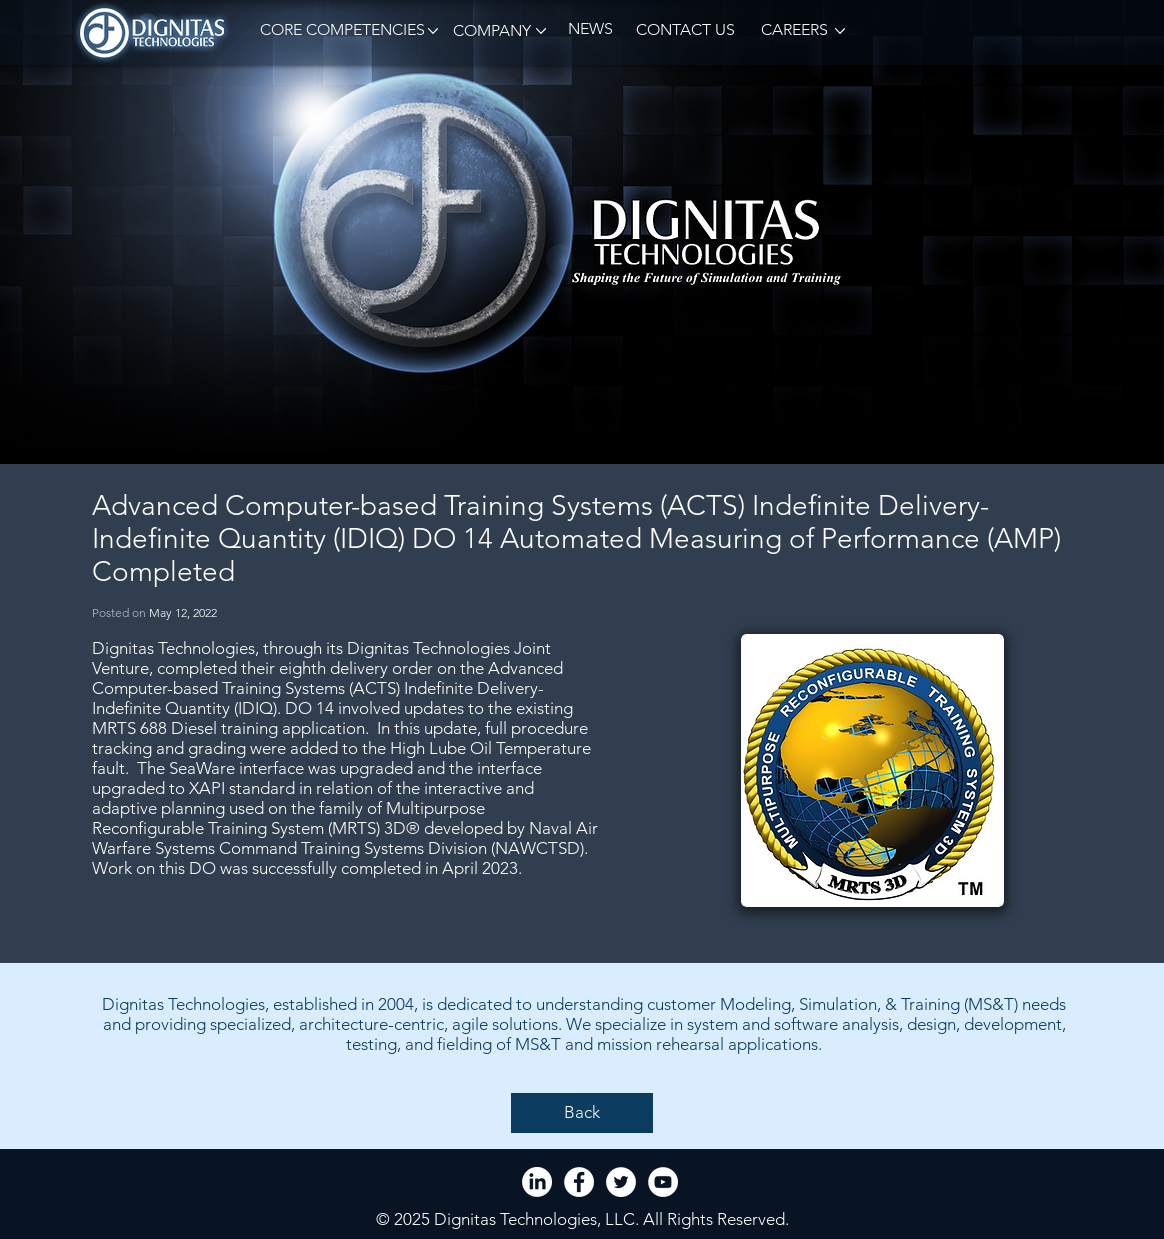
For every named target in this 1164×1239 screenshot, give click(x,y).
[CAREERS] (793, 30)
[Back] (582, 1113)
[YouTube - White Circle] (663, 1182)
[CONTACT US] (685, 30)
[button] (339, 30)
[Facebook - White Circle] (579, 1182)
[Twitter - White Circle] (621, 1182)
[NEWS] (590, 29)
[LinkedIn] (537, 1182)
